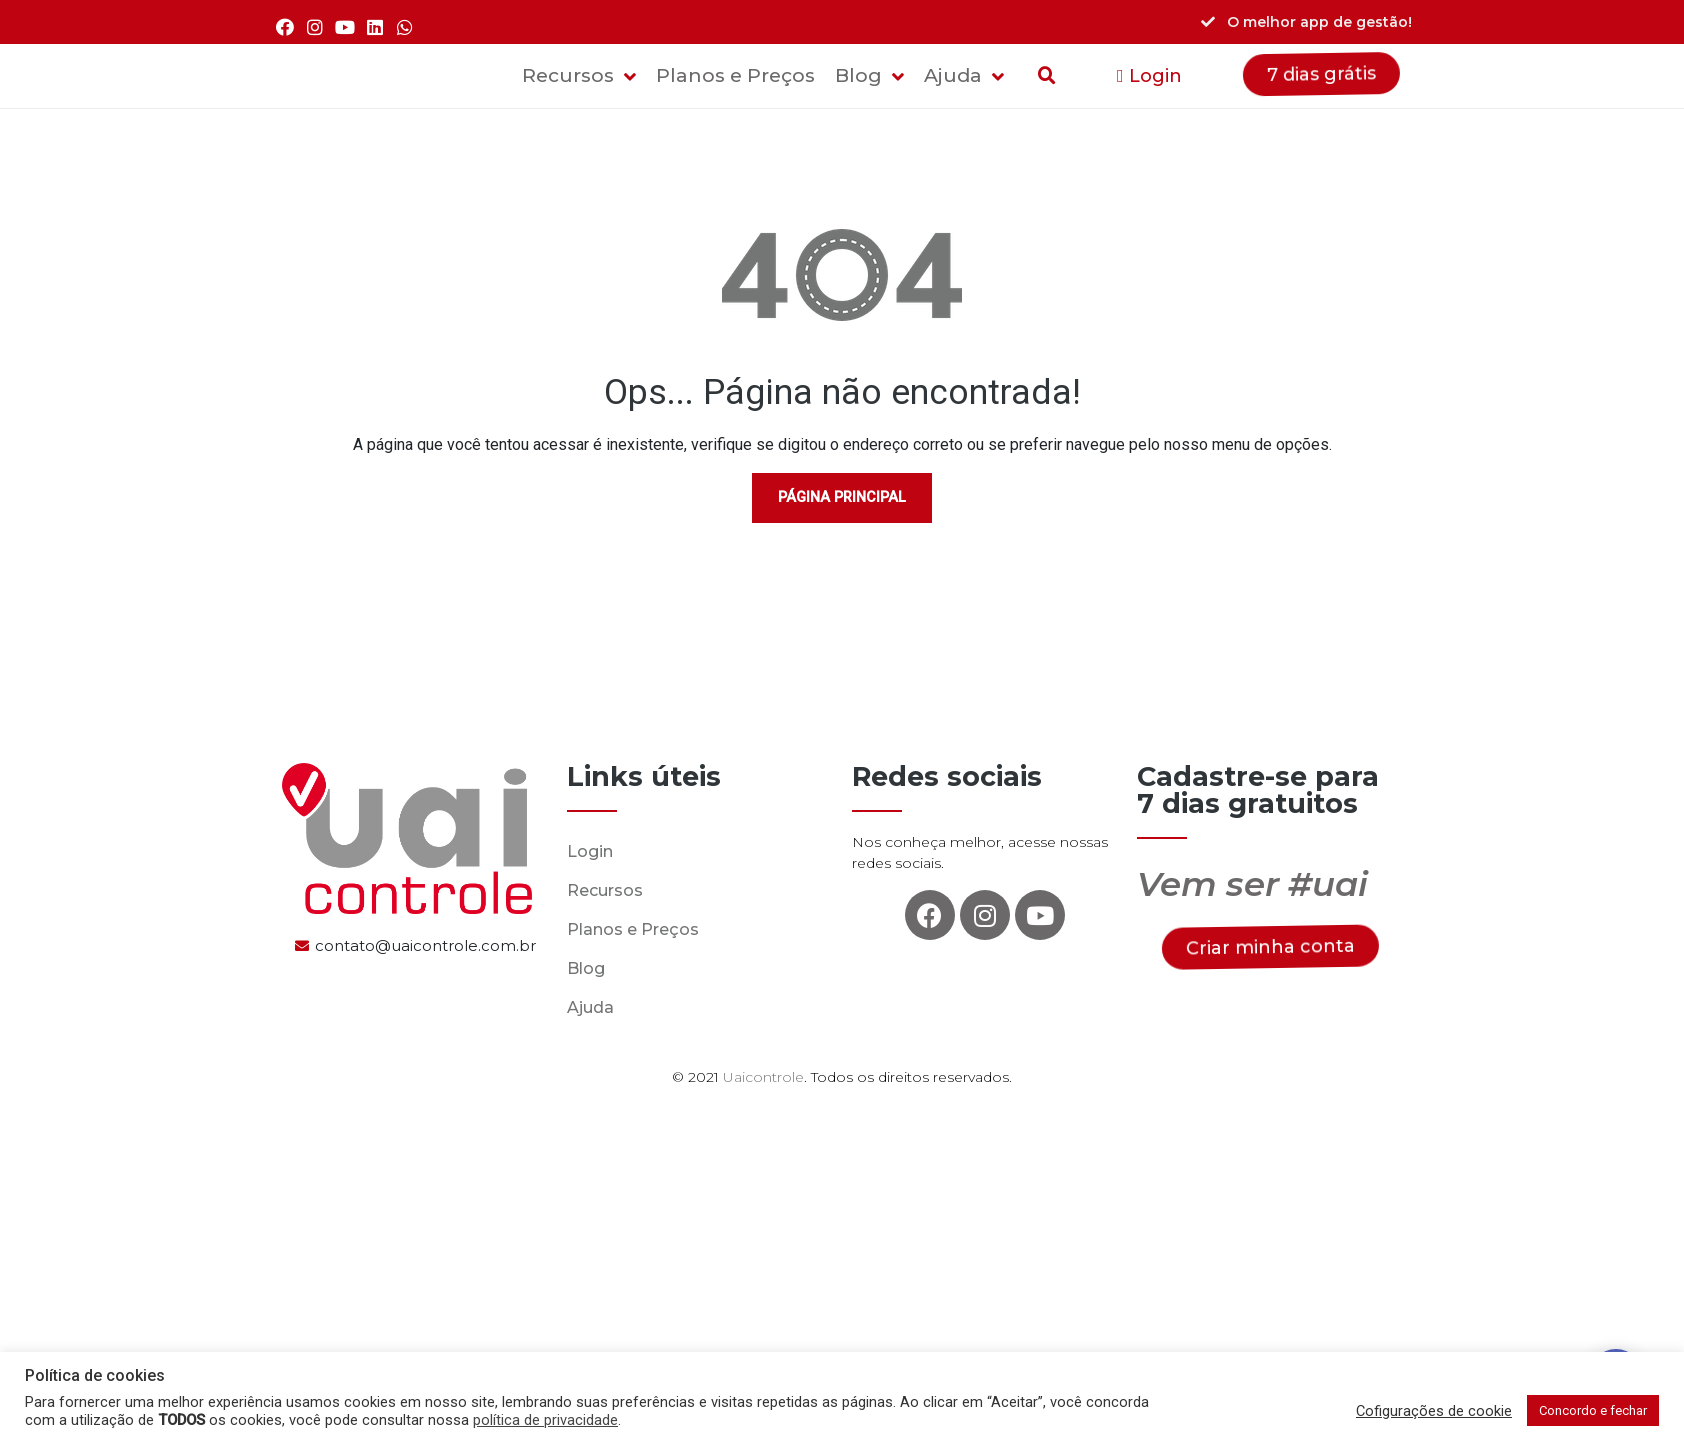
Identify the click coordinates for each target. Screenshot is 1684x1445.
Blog (586, 968)
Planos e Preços (633, 929)
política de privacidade (545, 1420)
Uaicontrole (763, 1077)
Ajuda (590, 1007)
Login (590, 851)
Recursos (605, 890)
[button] (1149, 76)
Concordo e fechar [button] (1593, 1410)
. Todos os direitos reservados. (908, 1077)
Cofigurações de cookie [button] (1434, 1411)
